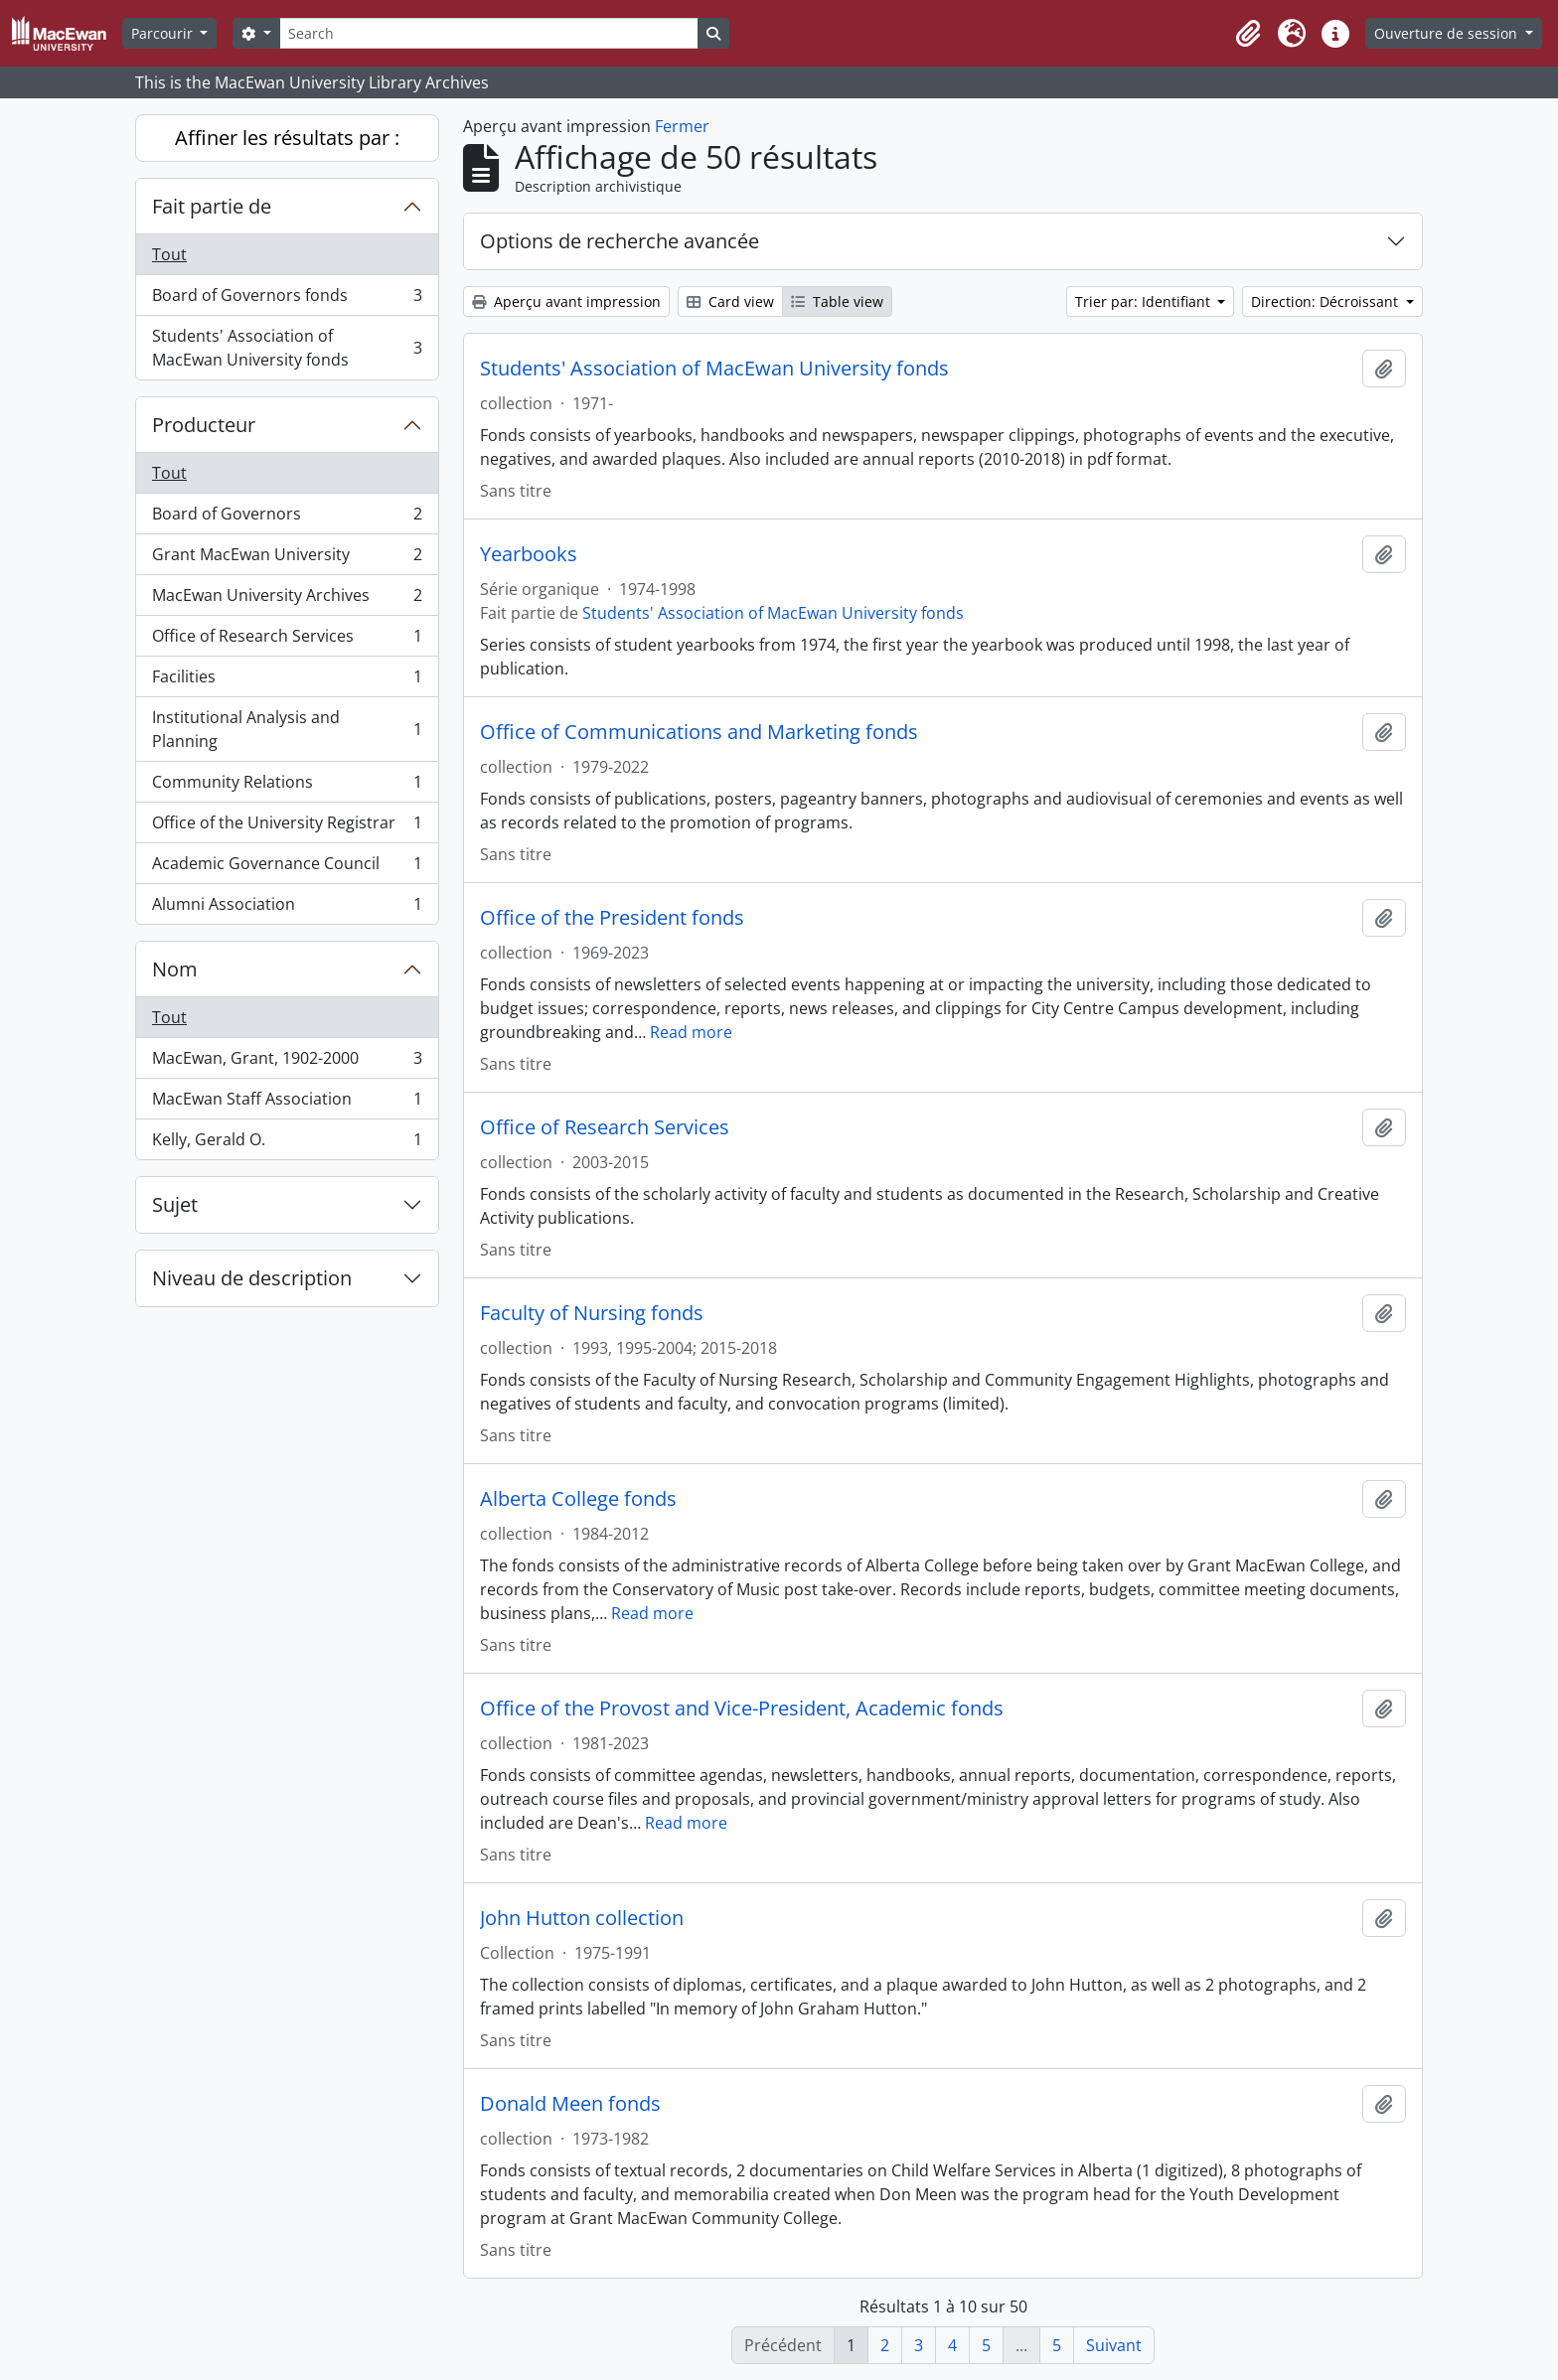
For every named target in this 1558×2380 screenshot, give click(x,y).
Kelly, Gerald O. (286, 1143)
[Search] (489, 33)
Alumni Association (286, 908)
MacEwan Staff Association (286, 1103)
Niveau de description (252, 1277)
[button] (1248, 34)
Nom (175, 969)
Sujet (175, 1204)
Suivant (1114, 2345)
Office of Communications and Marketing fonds (699, 732)
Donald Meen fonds (570, 2104)
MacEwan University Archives (286, 599)
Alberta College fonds (578, 1499)
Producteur (203, 424)
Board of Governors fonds (286, 299)
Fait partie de (211, 206)
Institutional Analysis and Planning (286, 729)
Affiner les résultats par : (287, 137)
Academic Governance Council (286, 867)
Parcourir (164, 33)
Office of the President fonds (612, 918)
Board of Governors (286, 518)
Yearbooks (528, 554)
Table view (837, 301)
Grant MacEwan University (286, 558)
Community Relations (286, 786)
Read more (691, 1032)
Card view (730, 301)
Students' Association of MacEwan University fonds (286, 348)
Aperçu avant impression (566, 301)
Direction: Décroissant (1326, 301)
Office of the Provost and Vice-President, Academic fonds (742, 1708)
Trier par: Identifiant (1144, 301)
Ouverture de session (1447, 33)
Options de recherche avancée (619, 240)
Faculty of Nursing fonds (591, 1313)
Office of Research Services (286, 640)
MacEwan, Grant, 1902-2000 (286, 1062)
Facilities (286, 681)
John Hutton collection (582, 1918)
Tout (169, 254)
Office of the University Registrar (286, 827)
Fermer (682, 126)
